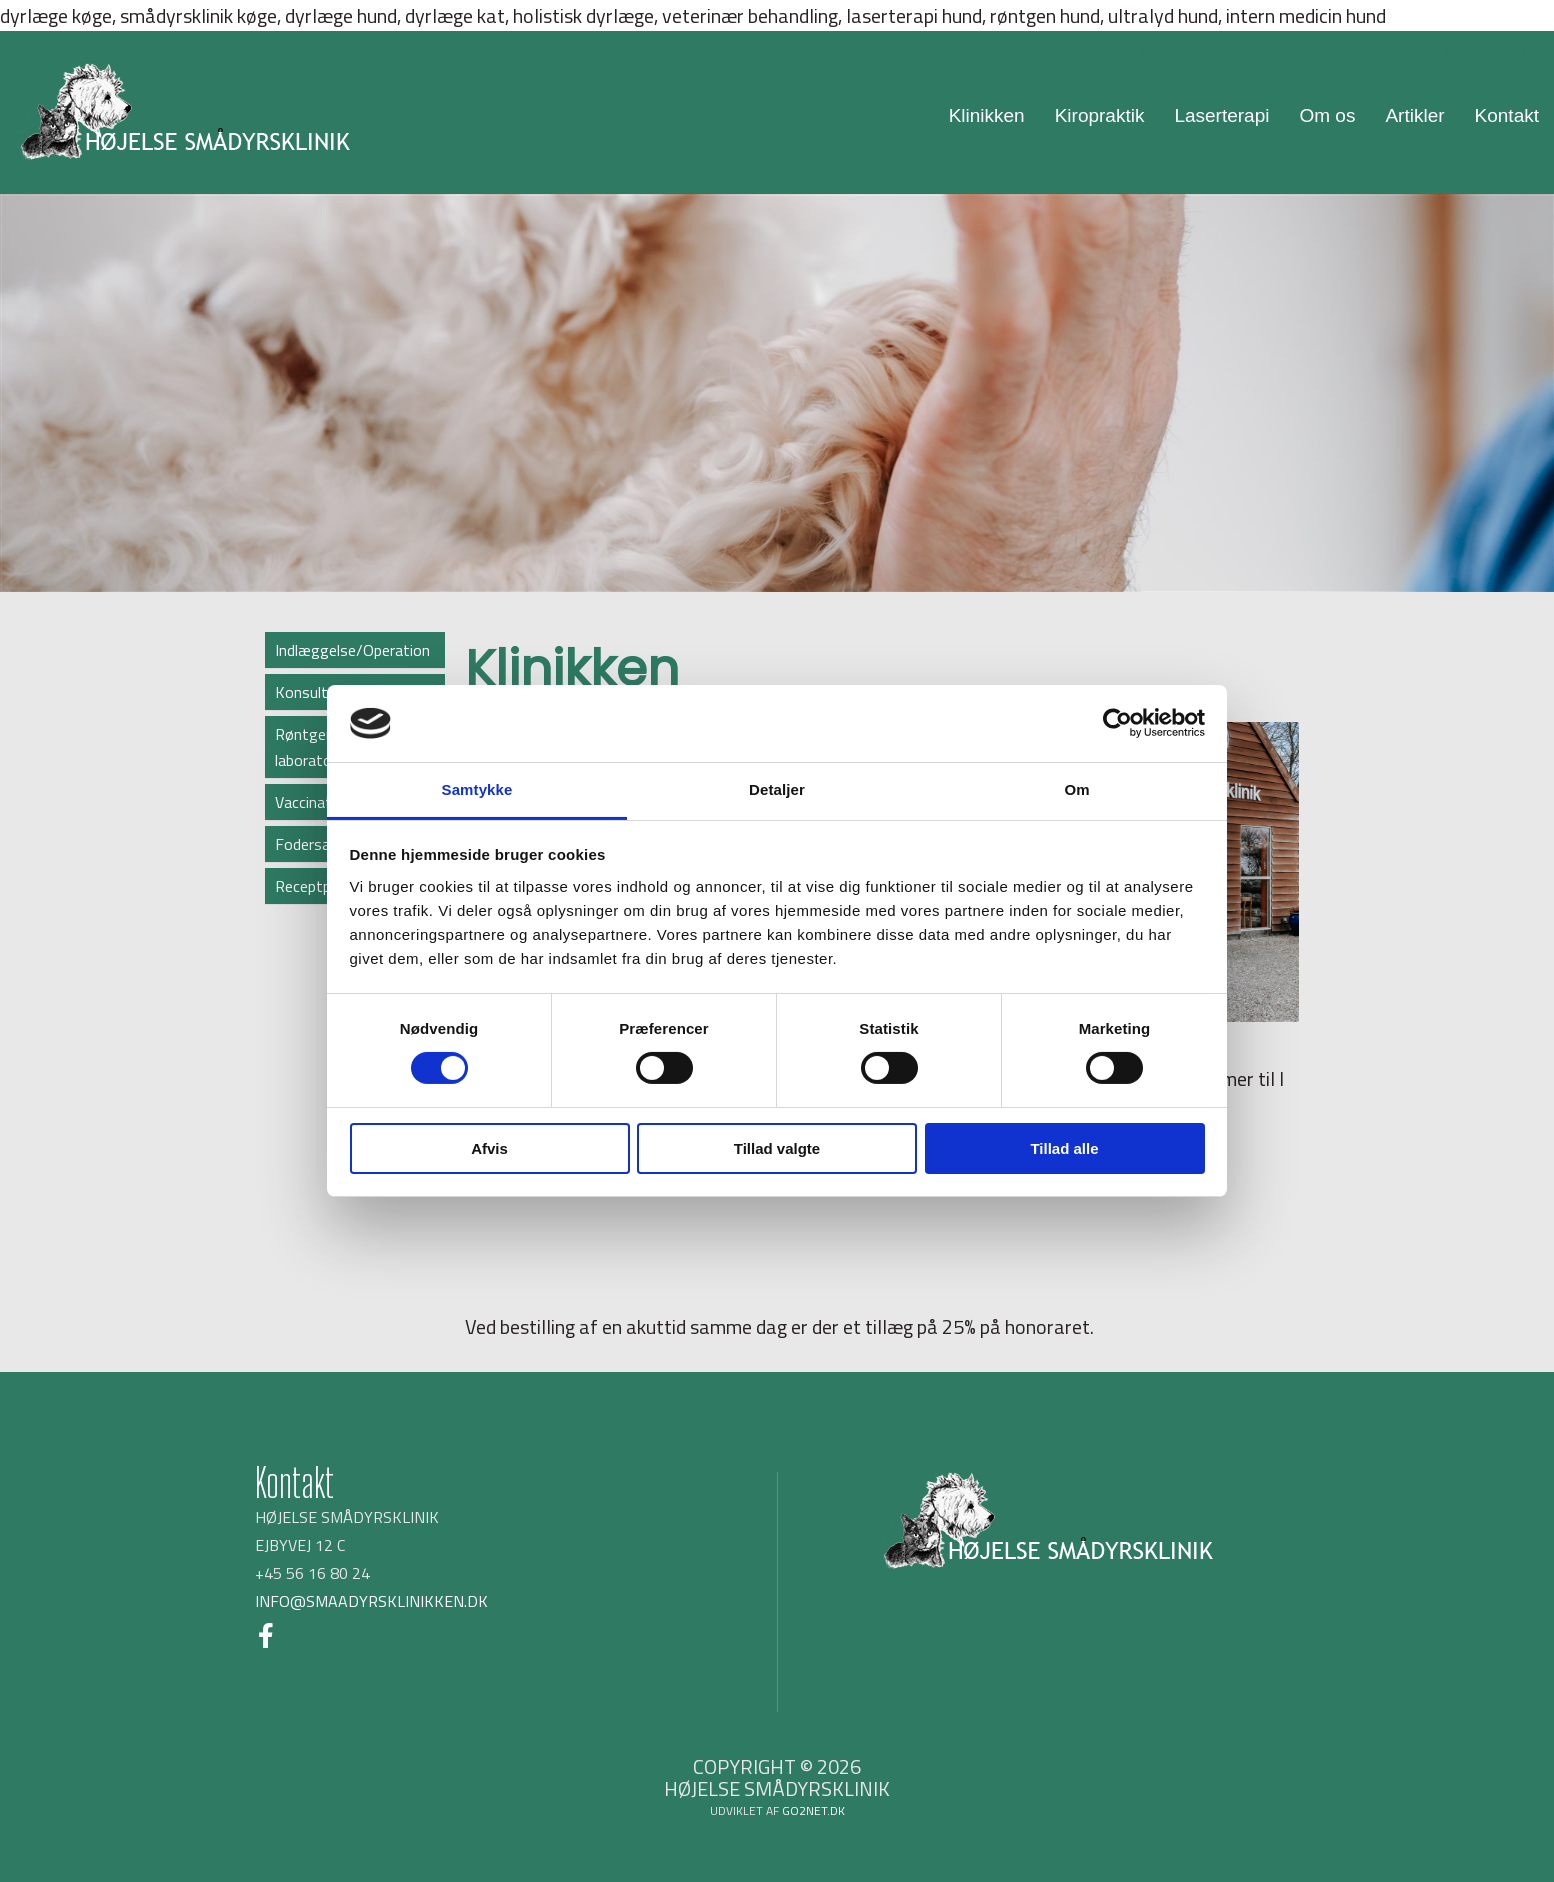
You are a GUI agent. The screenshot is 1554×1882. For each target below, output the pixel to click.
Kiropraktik (1100, 115)
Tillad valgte (777, 1148)
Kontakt (1507, 115)
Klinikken (987, 115)
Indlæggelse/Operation (352, 650)
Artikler (1414, 115)
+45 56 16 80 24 (1117, 53)
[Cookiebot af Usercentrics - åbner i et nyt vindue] (1117, 723)
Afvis (489, 1148)
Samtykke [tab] (477, 789)
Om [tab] (1076, 789)
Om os (1327, 115)
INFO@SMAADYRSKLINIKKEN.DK (1383, 52)
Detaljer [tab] (777, 789)
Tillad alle (1064, 1148)
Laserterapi (1221, 115)
